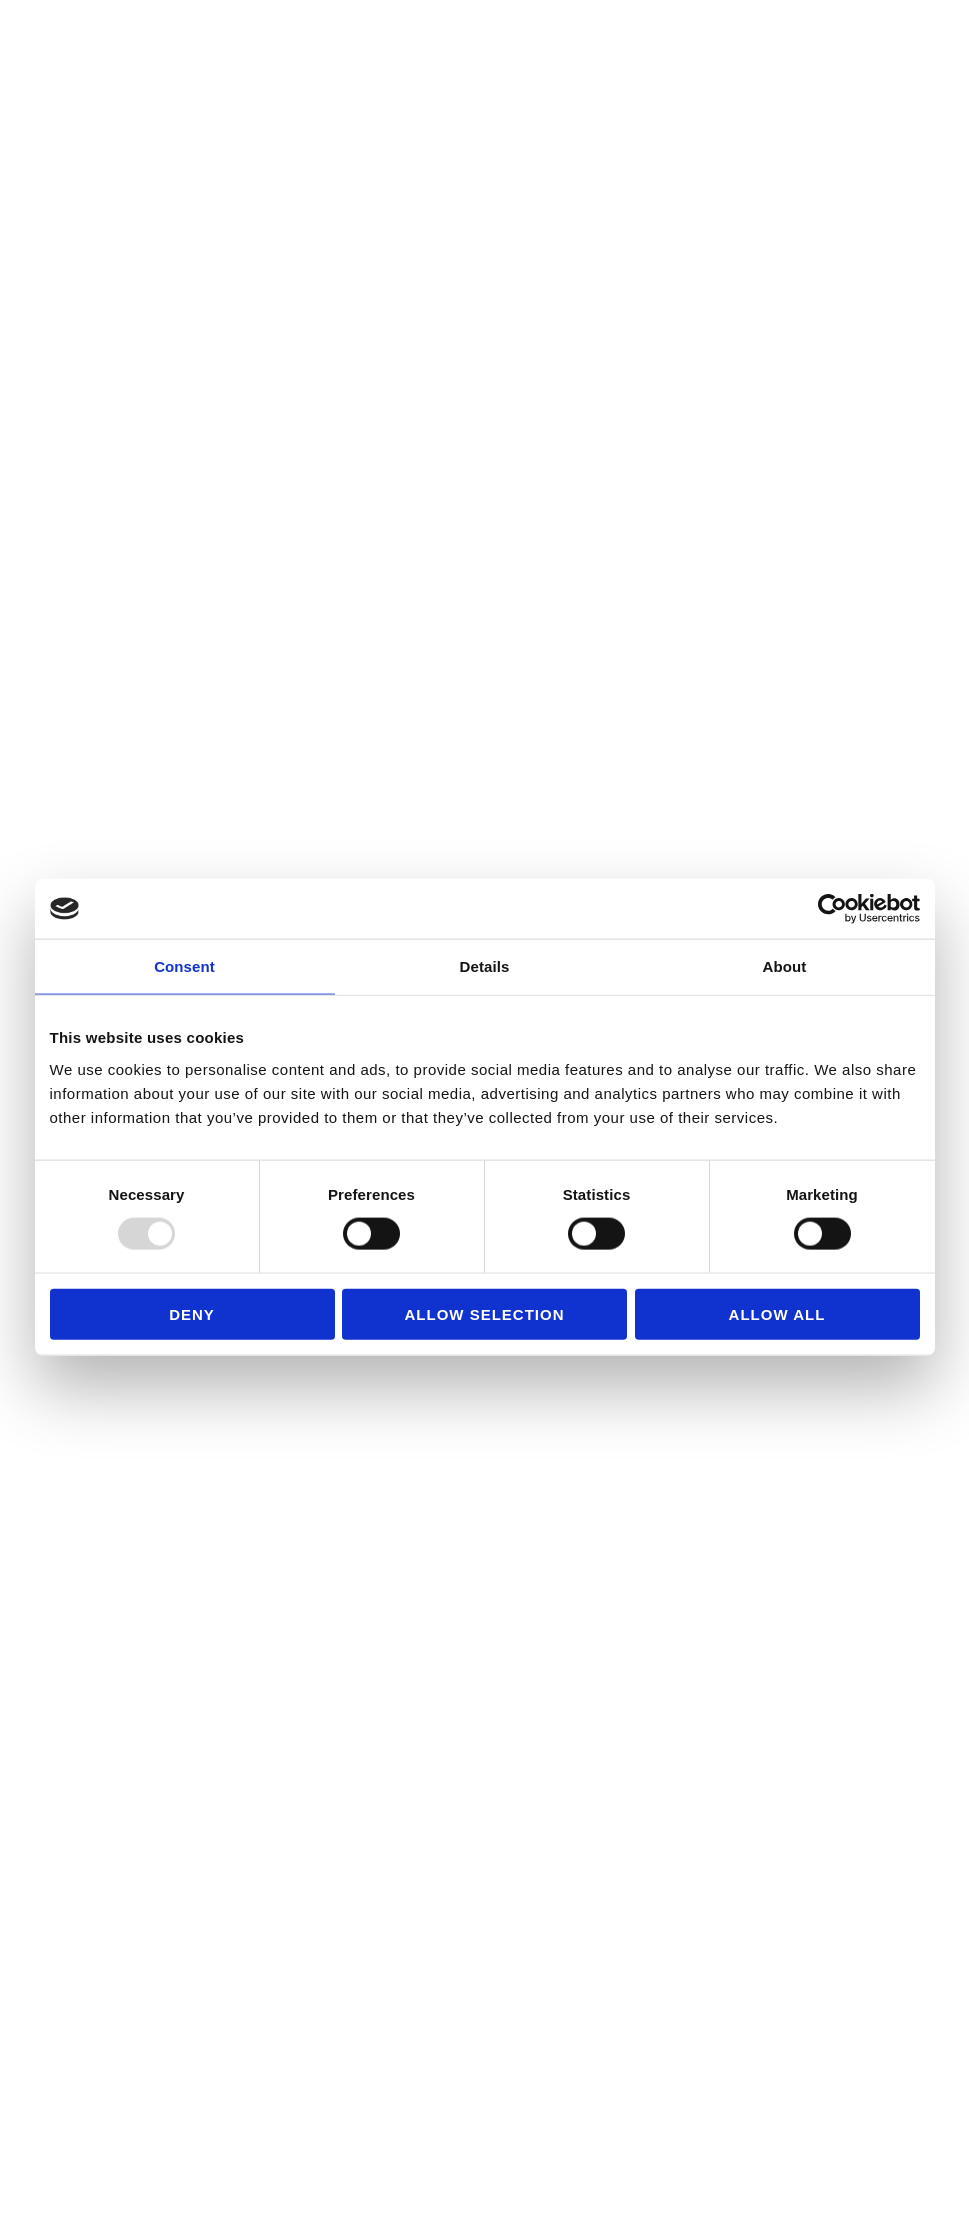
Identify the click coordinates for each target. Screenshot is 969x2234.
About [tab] (785, 966)
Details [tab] (485, 966)
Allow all (777, 1313)
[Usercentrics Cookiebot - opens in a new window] (832, 909)
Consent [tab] (184, 966)
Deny (192, 1313)
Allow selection (485, 1313)
